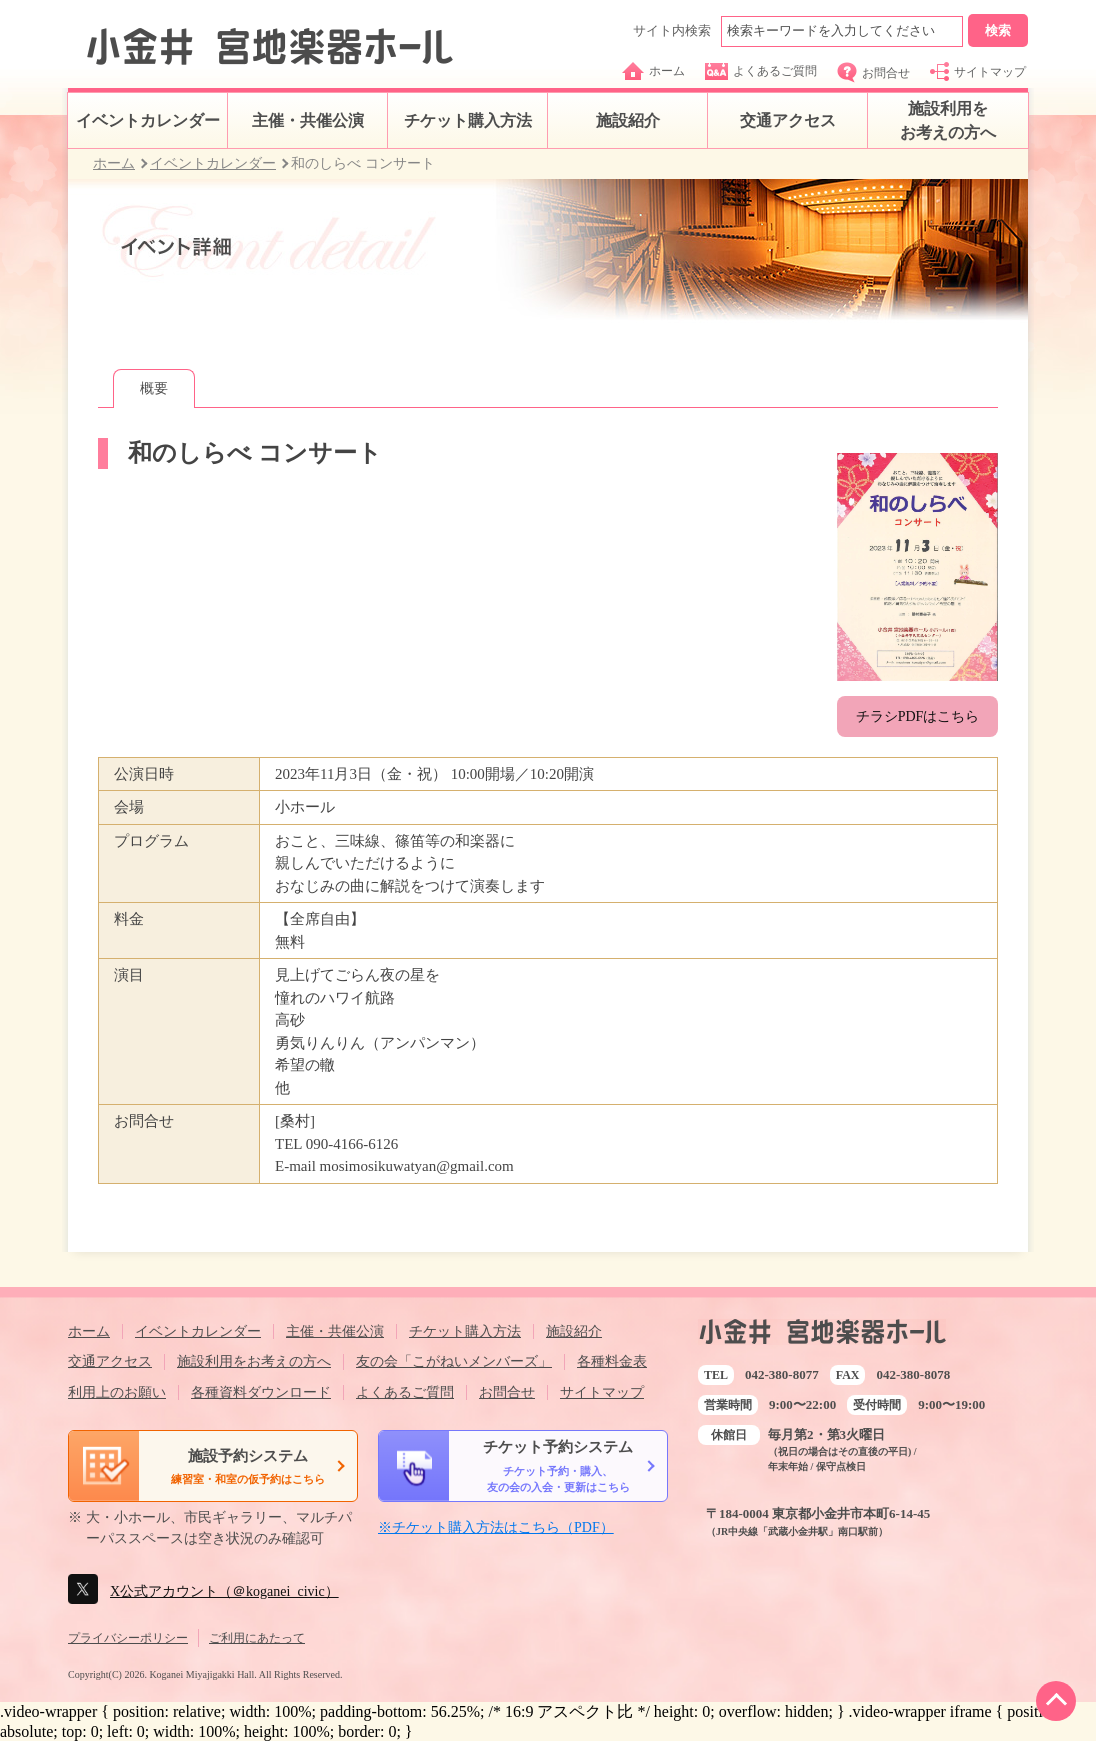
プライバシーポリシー (128, 1638)
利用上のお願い (117, 1392)
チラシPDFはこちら (918, 716)
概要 (154, 388)
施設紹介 (628, 120)
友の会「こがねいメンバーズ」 (454, 1361)
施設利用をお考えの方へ (948, 120)
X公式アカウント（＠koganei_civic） (224, 1591)
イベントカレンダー (148, 120)
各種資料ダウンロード (261, 1392)
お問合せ (873, 72)
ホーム (653, 71)
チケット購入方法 (468, 120)
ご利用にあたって (257, 1638)
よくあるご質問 (761, 71)
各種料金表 (612, 1361)
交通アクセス (788, 120)
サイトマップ (978, 71)
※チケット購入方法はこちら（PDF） (496, 1527)
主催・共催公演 (308, 120)
